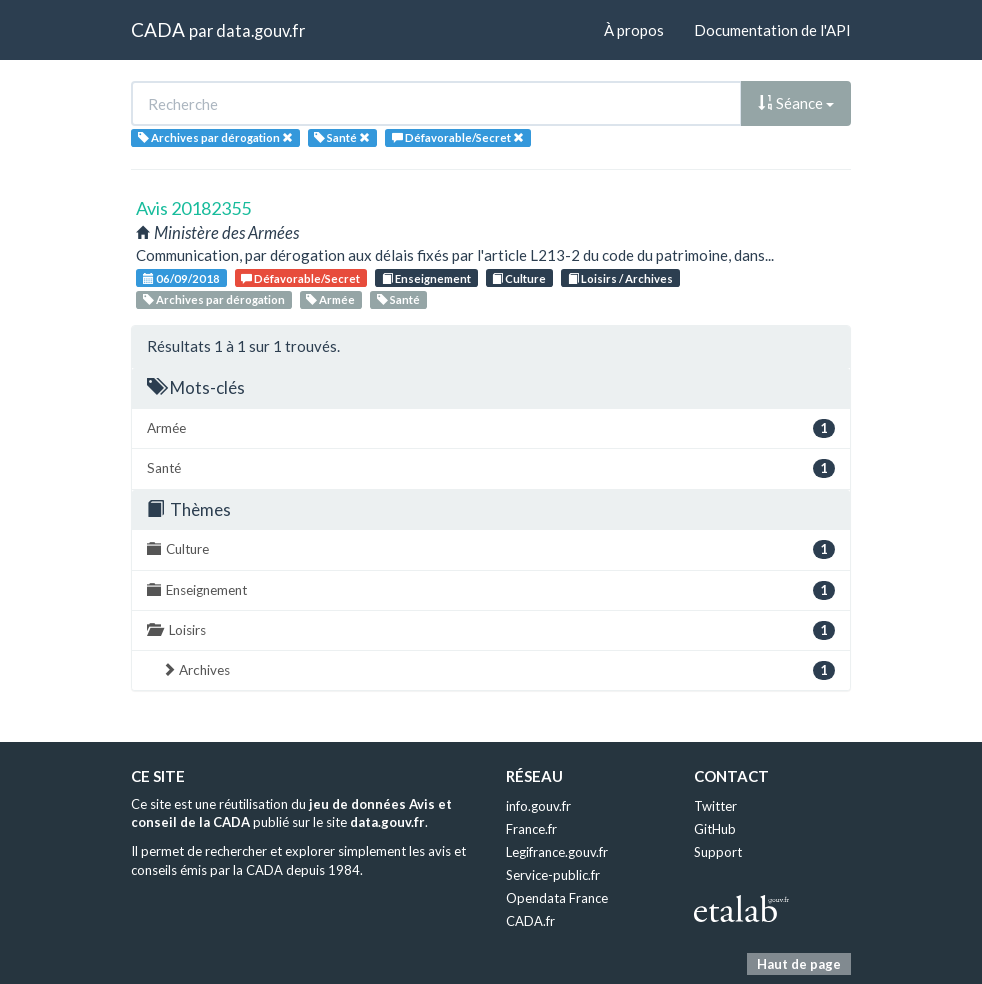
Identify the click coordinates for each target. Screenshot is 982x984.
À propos (634, 30)
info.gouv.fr (538, 806)
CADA (158, 29)
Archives (498, 670)
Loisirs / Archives (620, 278)
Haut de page (799, 964)
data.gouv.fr (260, 30)
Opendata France (557, 898)
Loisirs (491, 630)
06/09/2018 (181, 278)
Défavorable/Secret (300, 278)
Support (718, 852)
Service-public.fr (553, 875)
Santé (398, 299)
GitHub (715, 829)
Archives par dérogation (214, 299)
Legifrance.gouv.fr (557, 852)
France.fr (531, 829)
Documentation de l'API (772, 30)
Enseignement (426, 278)
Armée (330, 299)
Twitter (715, 806)
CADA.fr (530, 921)
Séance (796, 103)
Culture (519, 278)
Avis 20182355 (193, 208)
